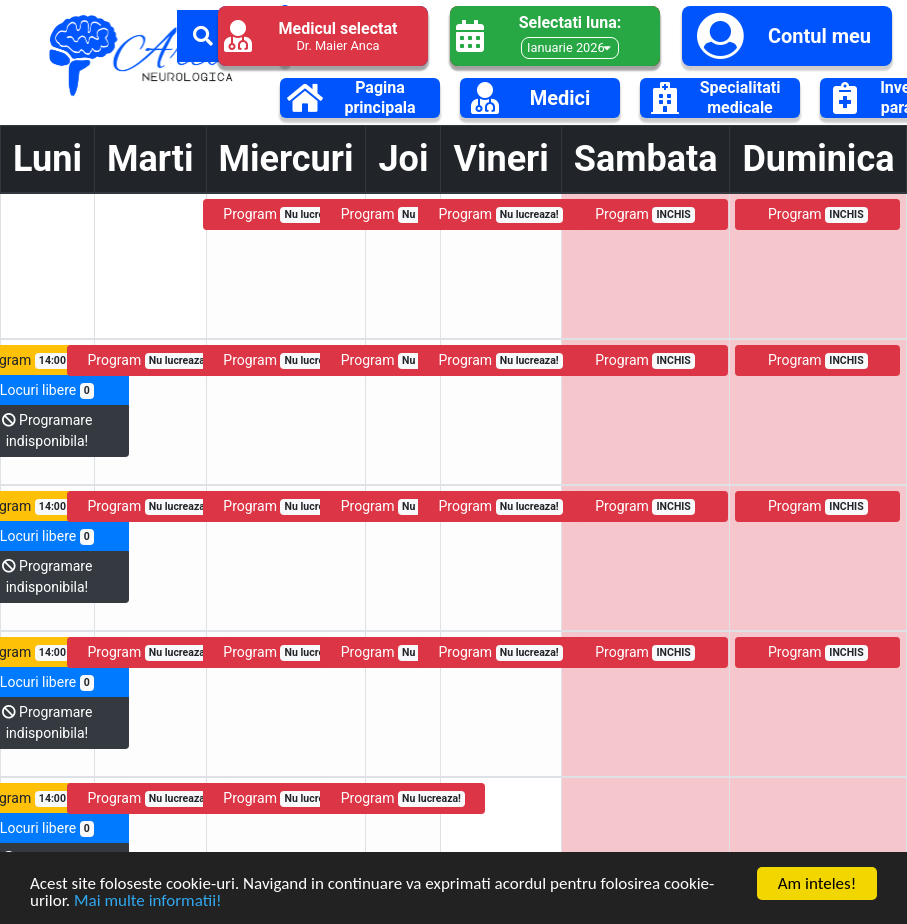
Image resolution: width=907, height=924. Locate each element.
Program (285, 214)
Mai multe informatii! (148, 903)
